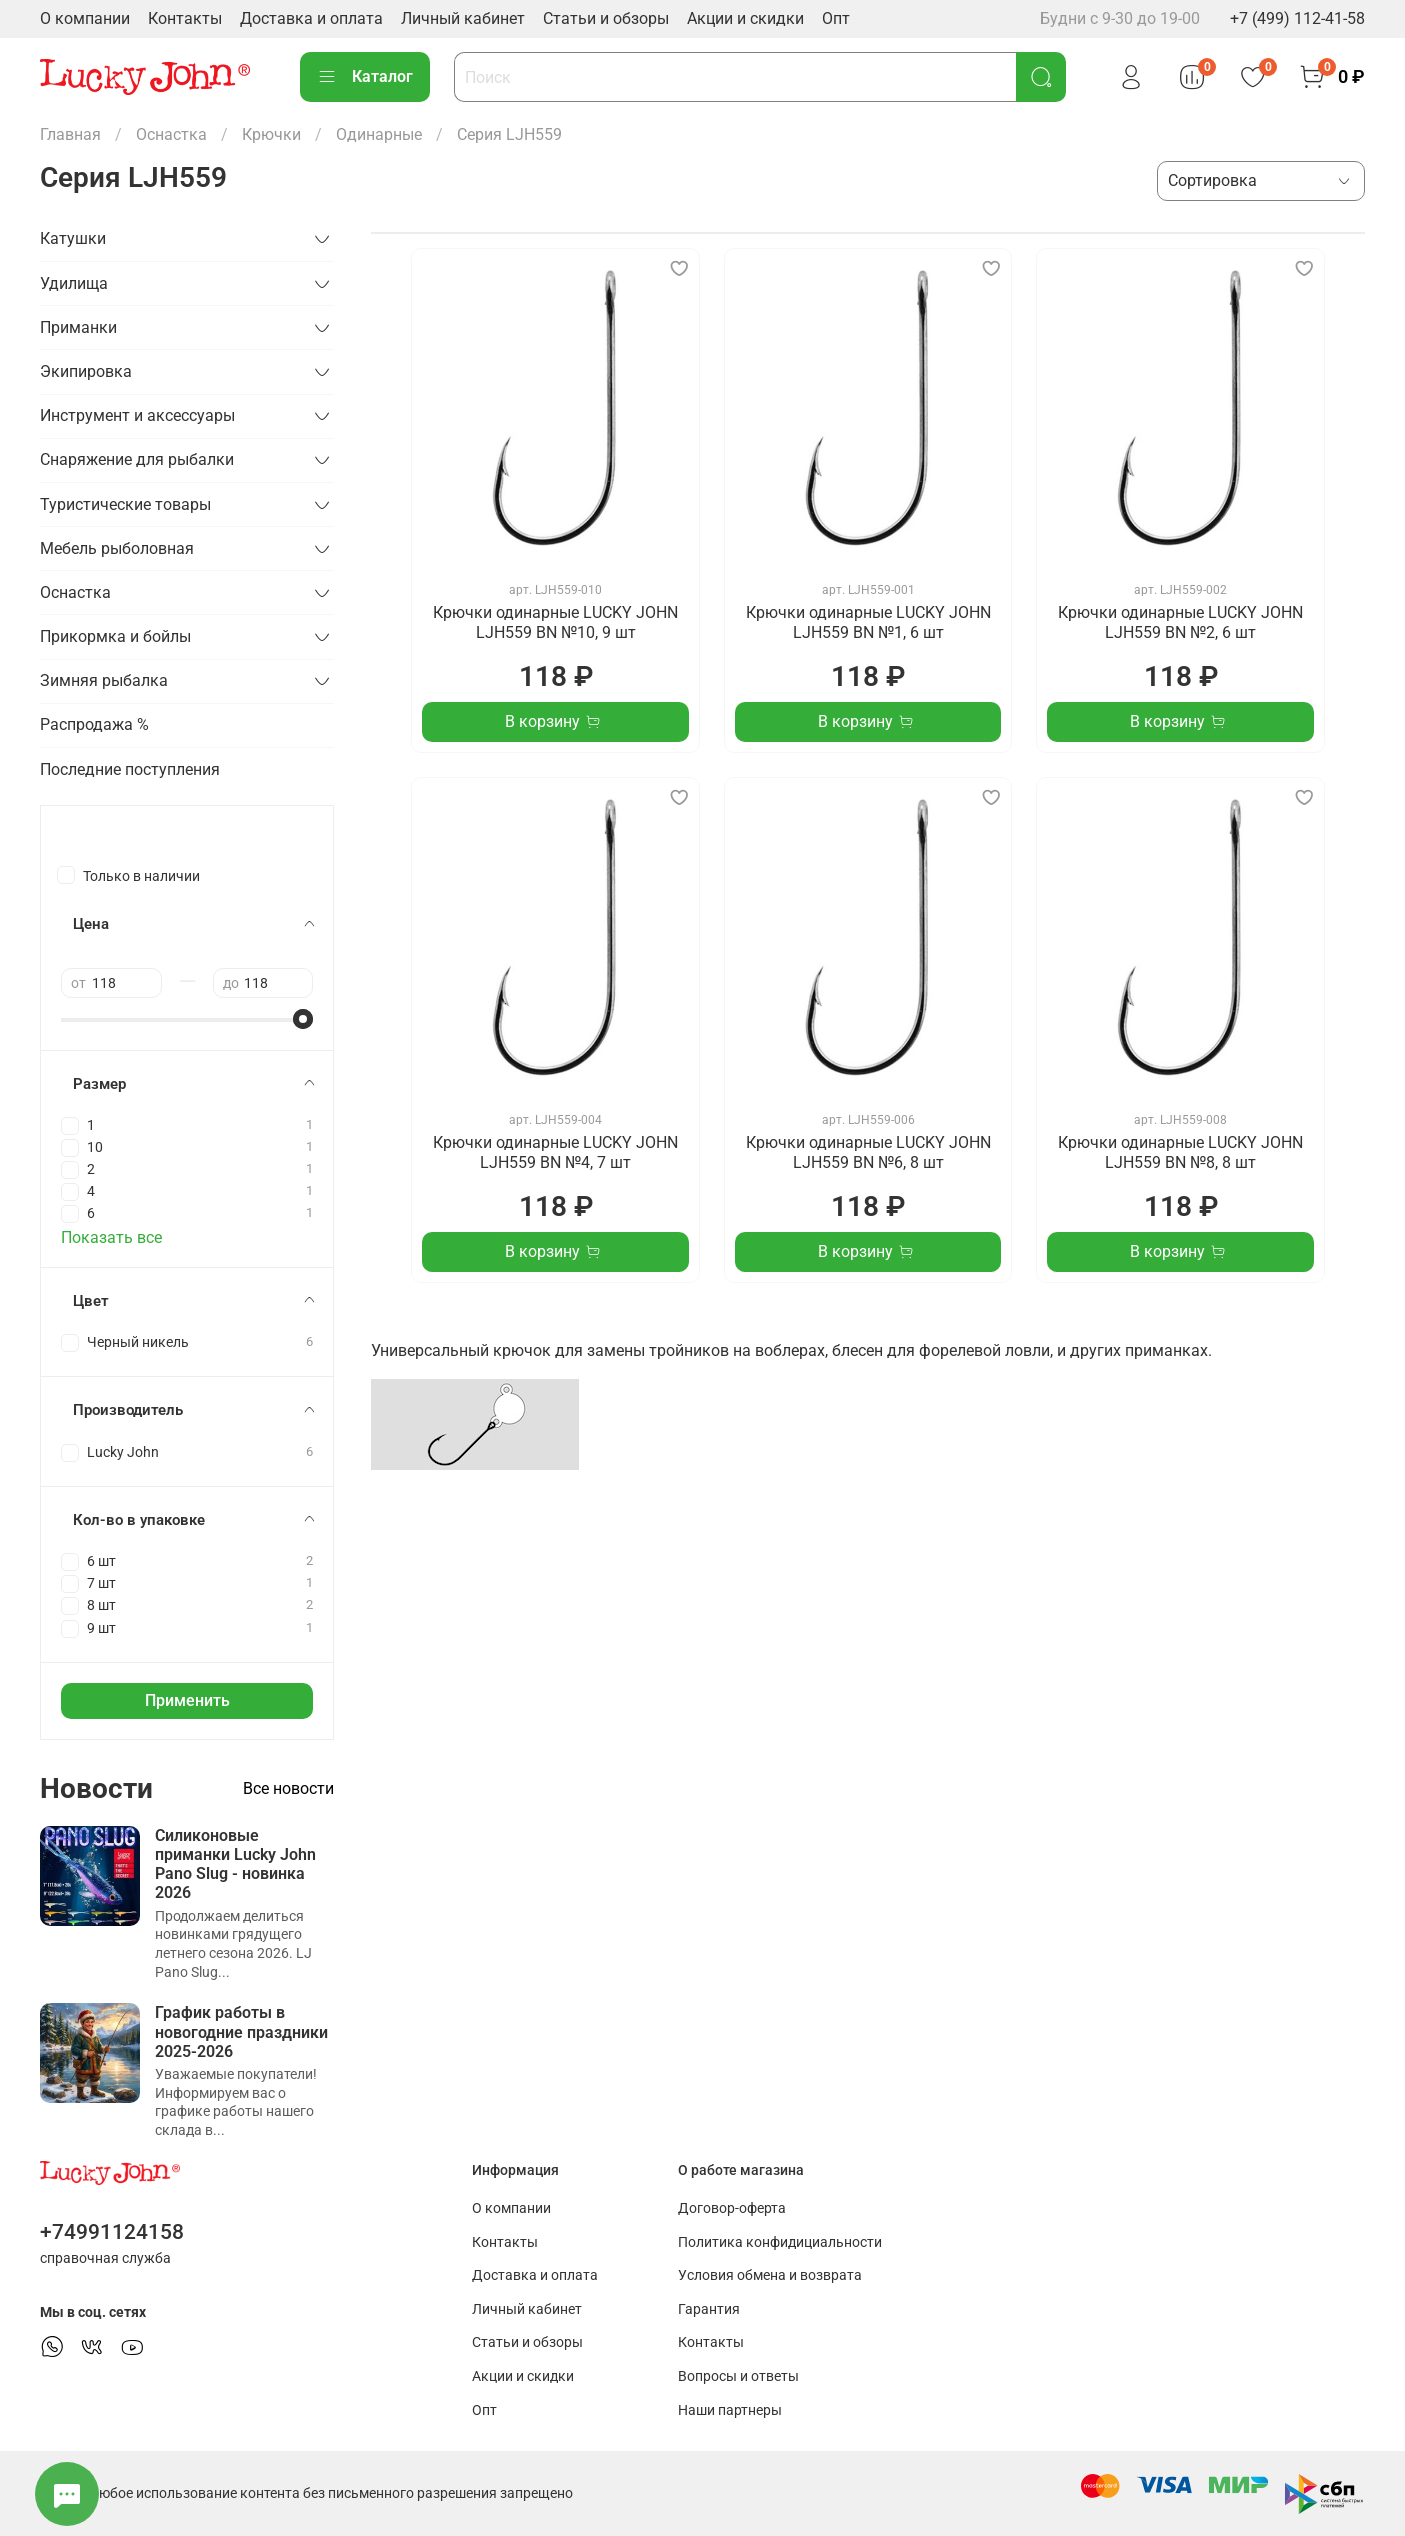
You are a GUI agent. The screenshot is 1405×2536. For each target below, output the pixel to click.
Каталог (365, 77)
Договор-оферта (732, 2208)
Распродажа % (94, 724)
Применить (187, 1700)
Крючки (271, 134)
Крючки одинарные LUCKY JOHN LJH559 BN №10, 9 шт (555, 622)
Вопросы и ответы (738, 2376)
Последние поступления (130, 769)
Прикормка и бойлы (115, 636)
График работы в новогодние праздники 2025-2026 (241, 2031)
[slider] (303, 1019)
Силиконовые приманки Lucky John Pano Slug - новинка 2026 (235, 1864)
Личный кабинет (463, 18)
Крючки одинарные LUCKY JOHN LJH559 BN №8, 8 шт (1180, 1152)
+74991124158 (112, 2232)
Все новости (288, 1788)
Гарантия (709, 2309)
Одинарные (379, 134)
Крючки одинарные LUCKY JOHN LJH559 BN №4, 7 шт (555, 1152)
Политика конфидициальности (780, 2242)
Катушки (73, 238)
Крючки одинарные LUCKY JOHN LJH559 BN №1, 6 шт (868, 622)
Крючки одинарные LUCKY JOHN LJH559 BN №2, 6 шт (1180, 622)
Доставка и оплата (311, 18)
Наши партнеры (730, 2410)
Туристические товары (125, 504)
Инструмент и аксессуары (137, 415)
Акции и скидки (745, 18)
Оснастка (171, 134)
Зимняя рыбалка (104, 680)
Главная (70, 134)
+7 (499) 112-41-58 (1297, 18)
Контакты (185, 18)
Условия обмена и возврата (770, 2275)
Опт (836, 18)
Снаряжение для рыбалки (137, 459)
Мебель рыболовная (117, 548)
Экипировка (86, 371)
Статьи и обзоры (606, 18)
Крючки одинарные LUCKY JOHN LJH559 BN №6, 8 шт (868, 1152)
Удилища (74, 283)
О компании (85, 18)
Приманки (78, 327)
